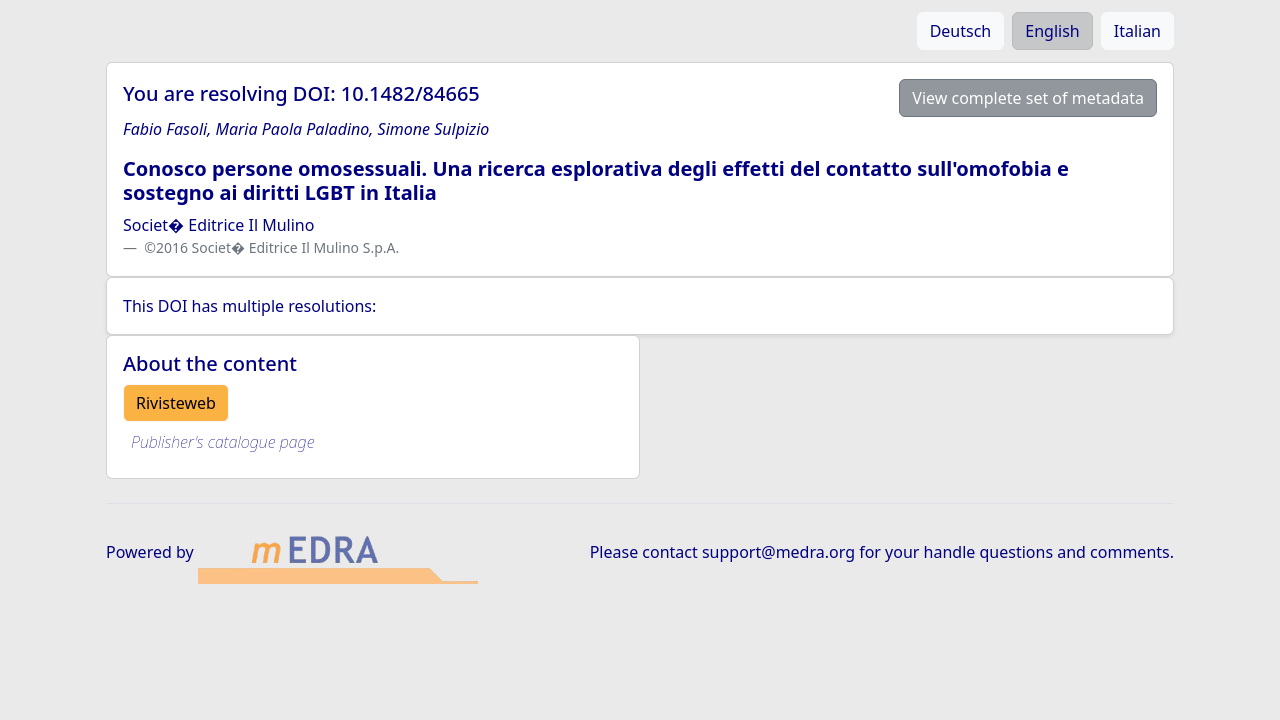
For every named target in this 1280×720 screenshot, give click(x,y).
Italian (1137, 31)
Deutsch (961, 31)
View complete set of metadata (1028, 98)
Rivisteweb (176, 403)
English (1052, 31)
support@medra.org (778, 552)
